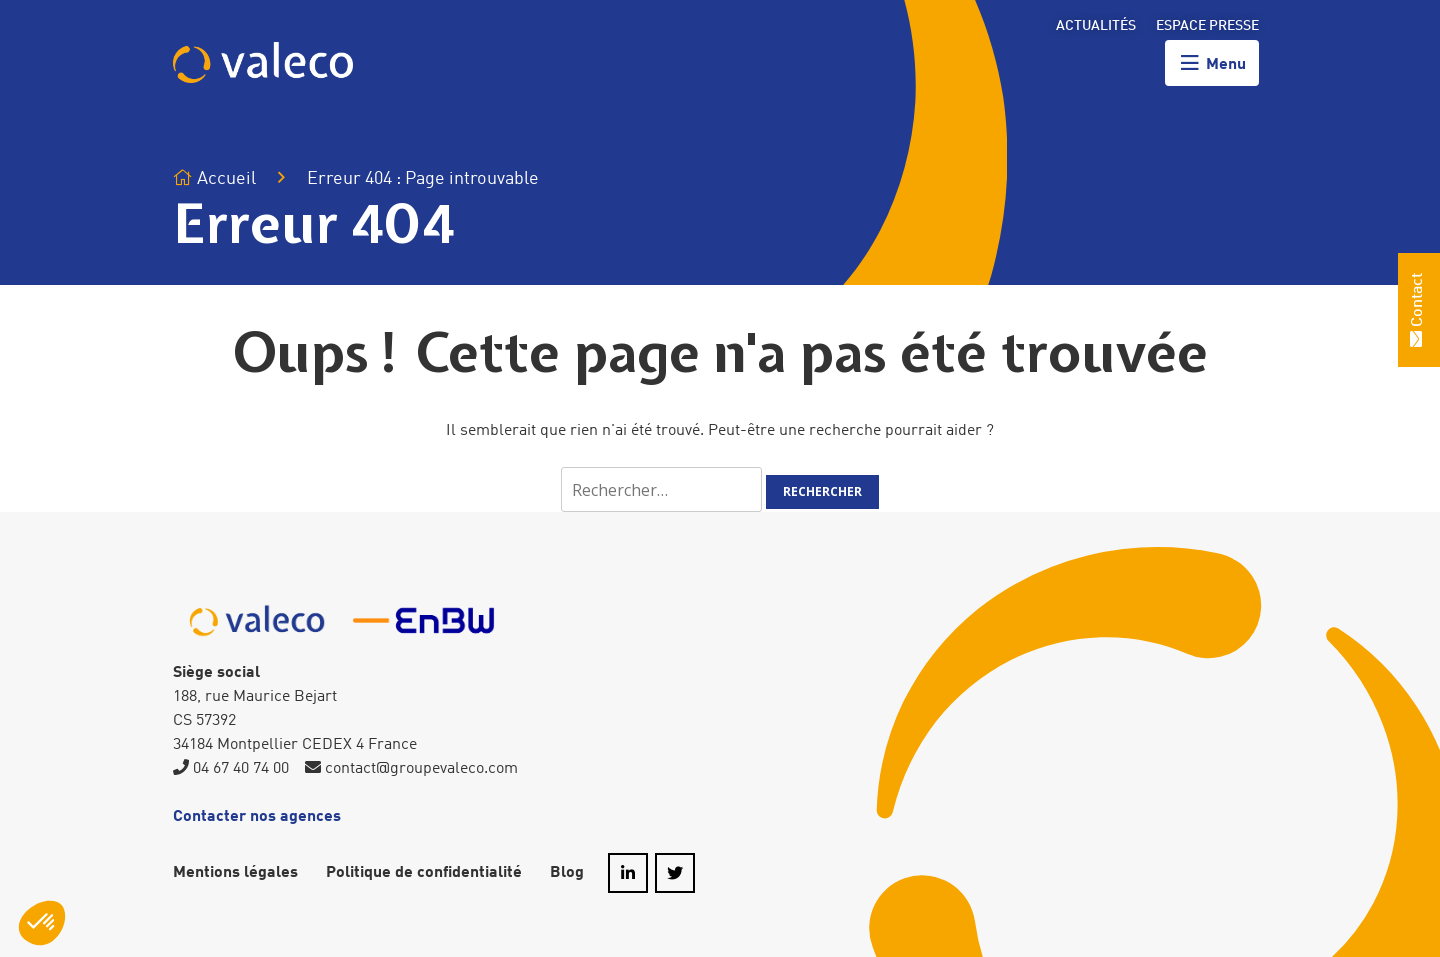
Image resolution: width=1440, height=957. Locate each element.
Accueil (214, 178)
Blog (567, 873)
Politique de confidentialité (424, 873)
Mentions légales (235, 873)
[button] (42, 923)
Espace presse (1207, 26)
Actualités (1096, 26)
